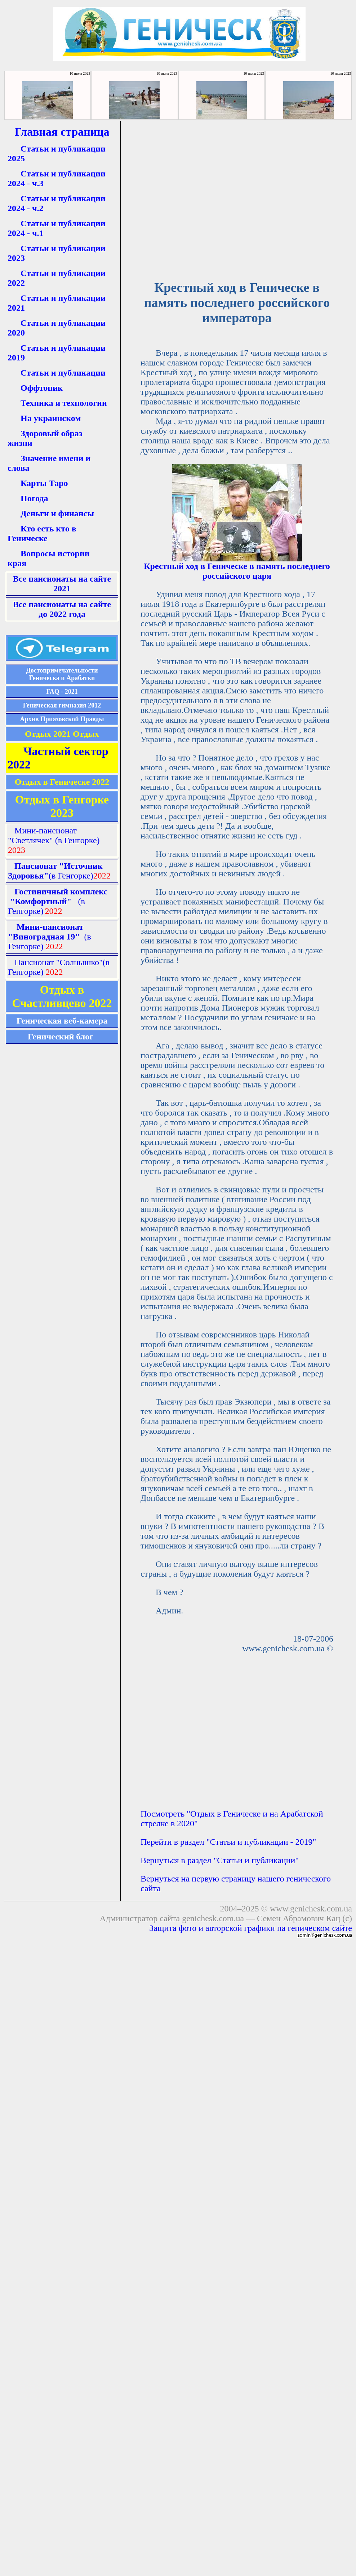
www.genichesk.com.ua (311, 1908)
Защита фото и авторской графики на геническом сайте (250, 1928)
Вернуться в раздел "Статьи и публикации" (220, 1860)
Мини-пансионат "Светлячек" (54, 835)
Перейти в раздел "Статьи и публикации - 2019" (228, 1841)
